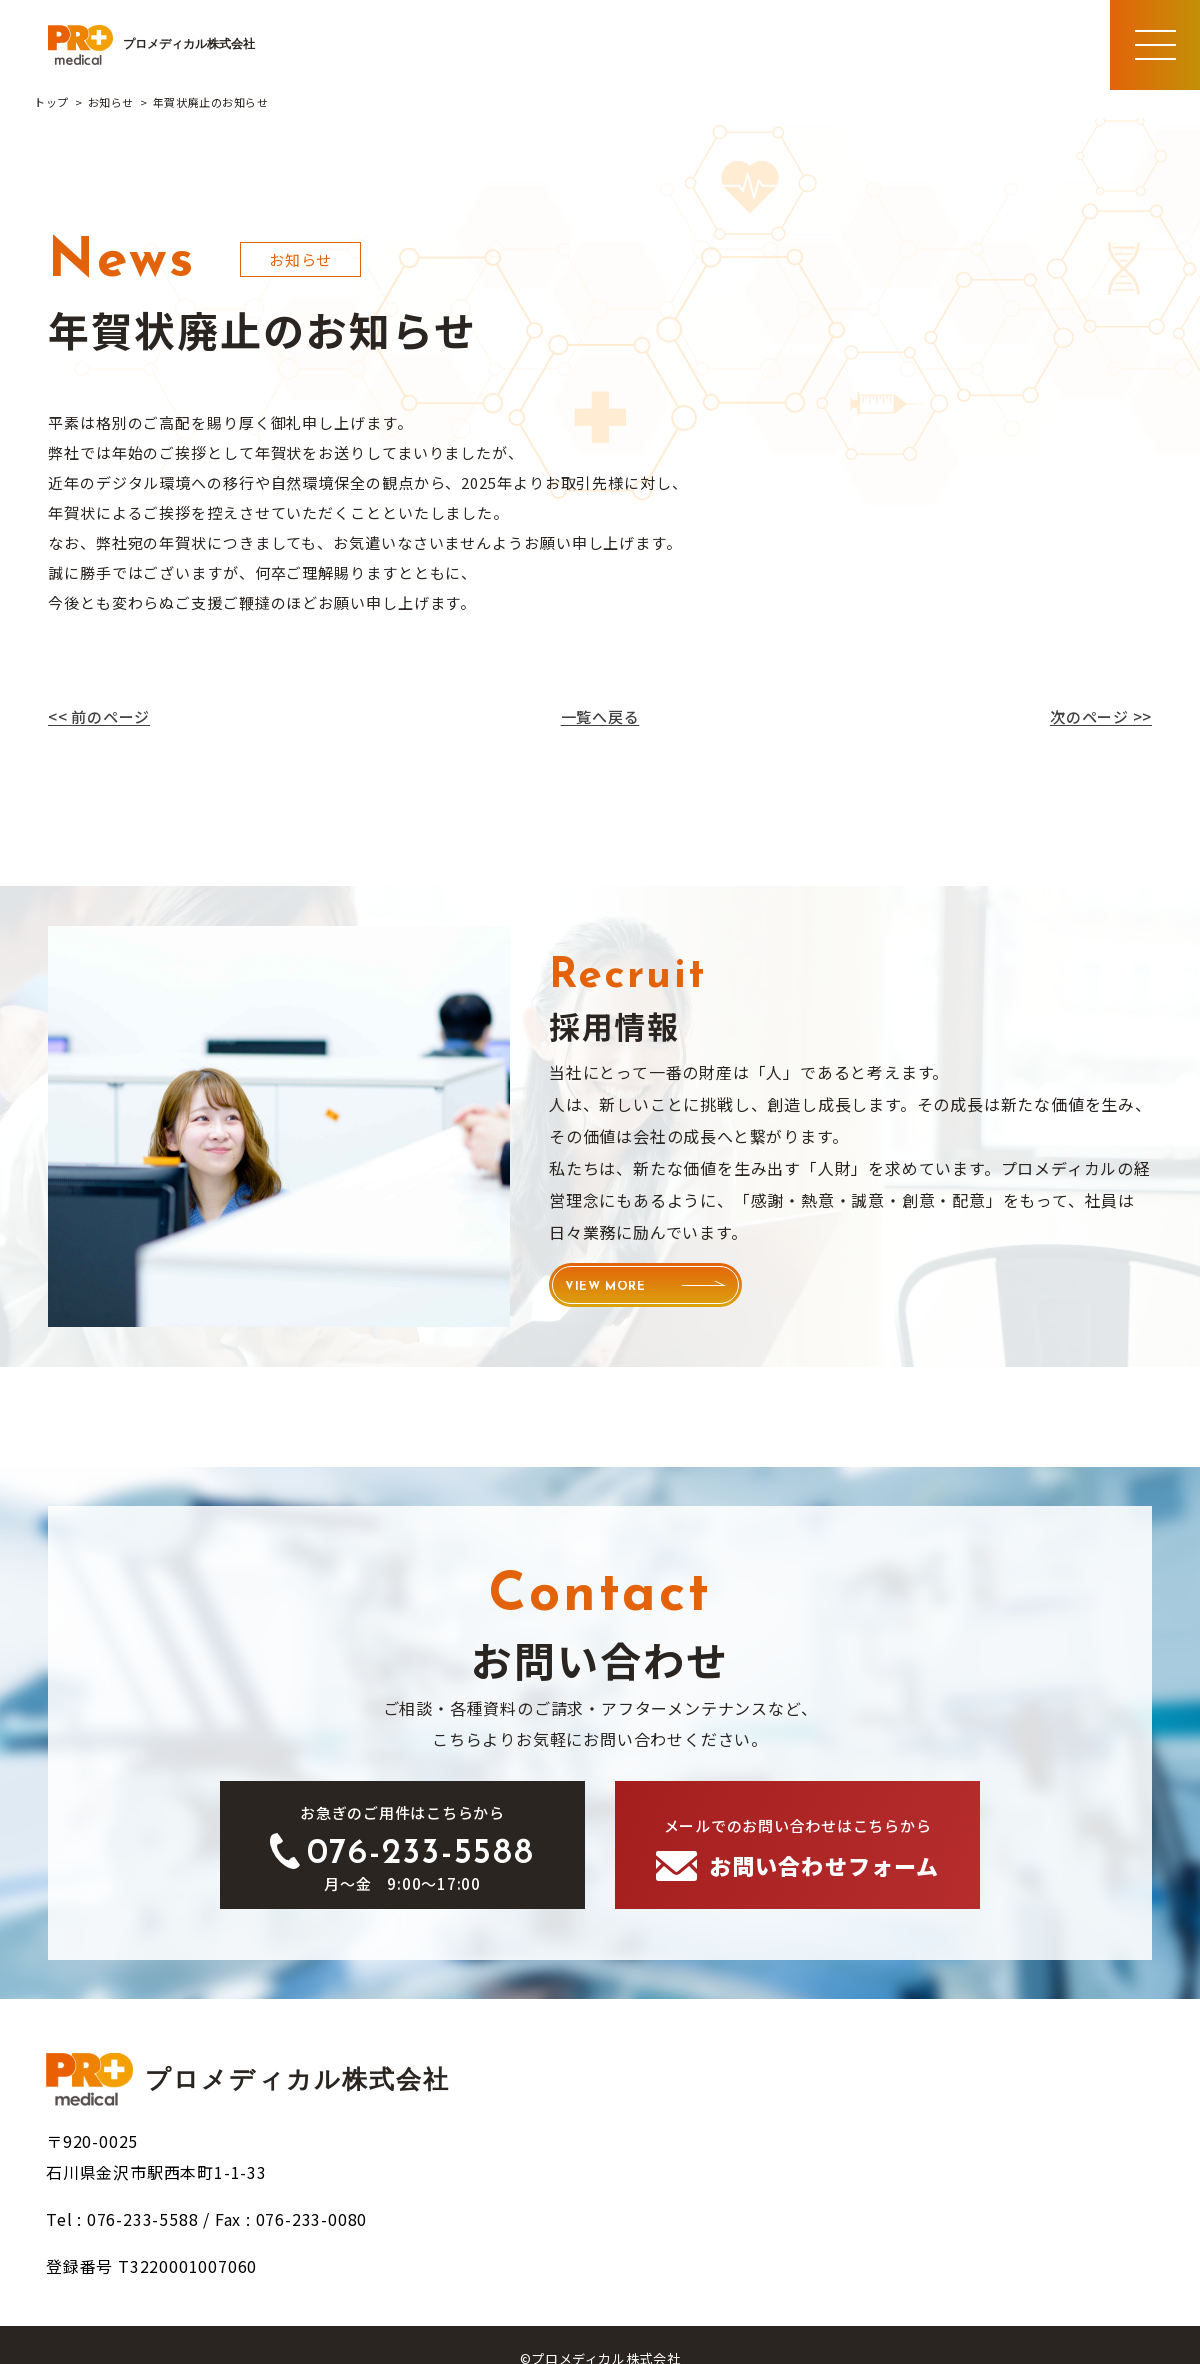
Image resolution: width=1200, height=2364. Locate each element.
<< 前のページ (99, 716)
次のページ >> (1101, 716)
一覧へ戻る (600, 716)
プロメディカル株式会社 (151, 45)
